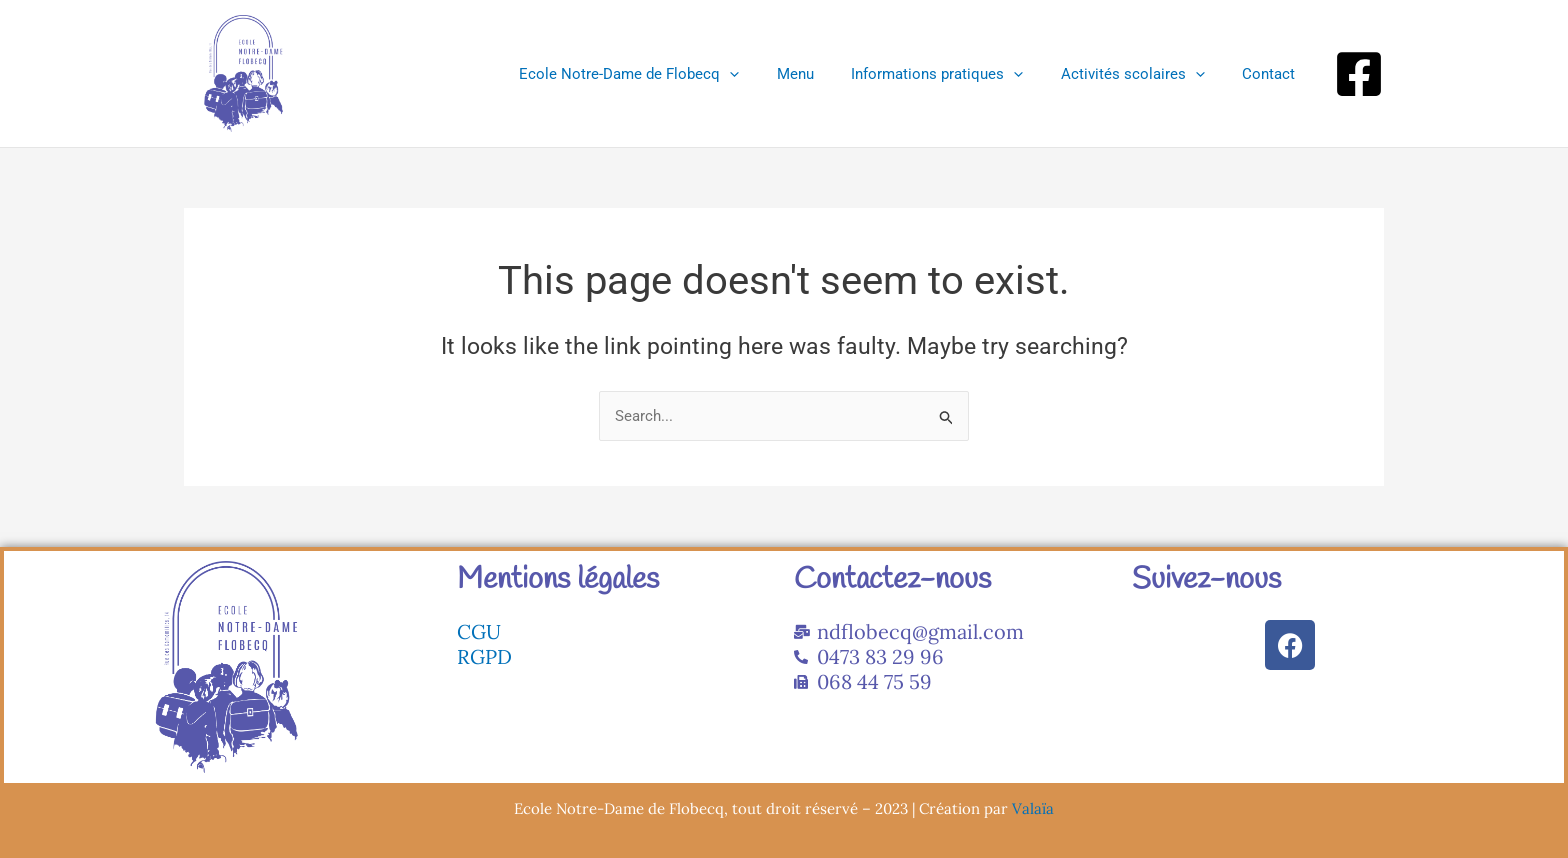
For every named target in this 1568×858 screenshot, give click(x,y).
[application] (763, 74)
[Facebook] (1359, 74)
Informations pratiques (956, 74)
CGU (479, 631)
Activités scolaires (1144, 74)
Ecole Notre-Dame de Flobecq (663, 74)
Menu (821, 74)
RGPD (484, 656)
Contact (1272, 74)
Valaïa (1033, 808)
